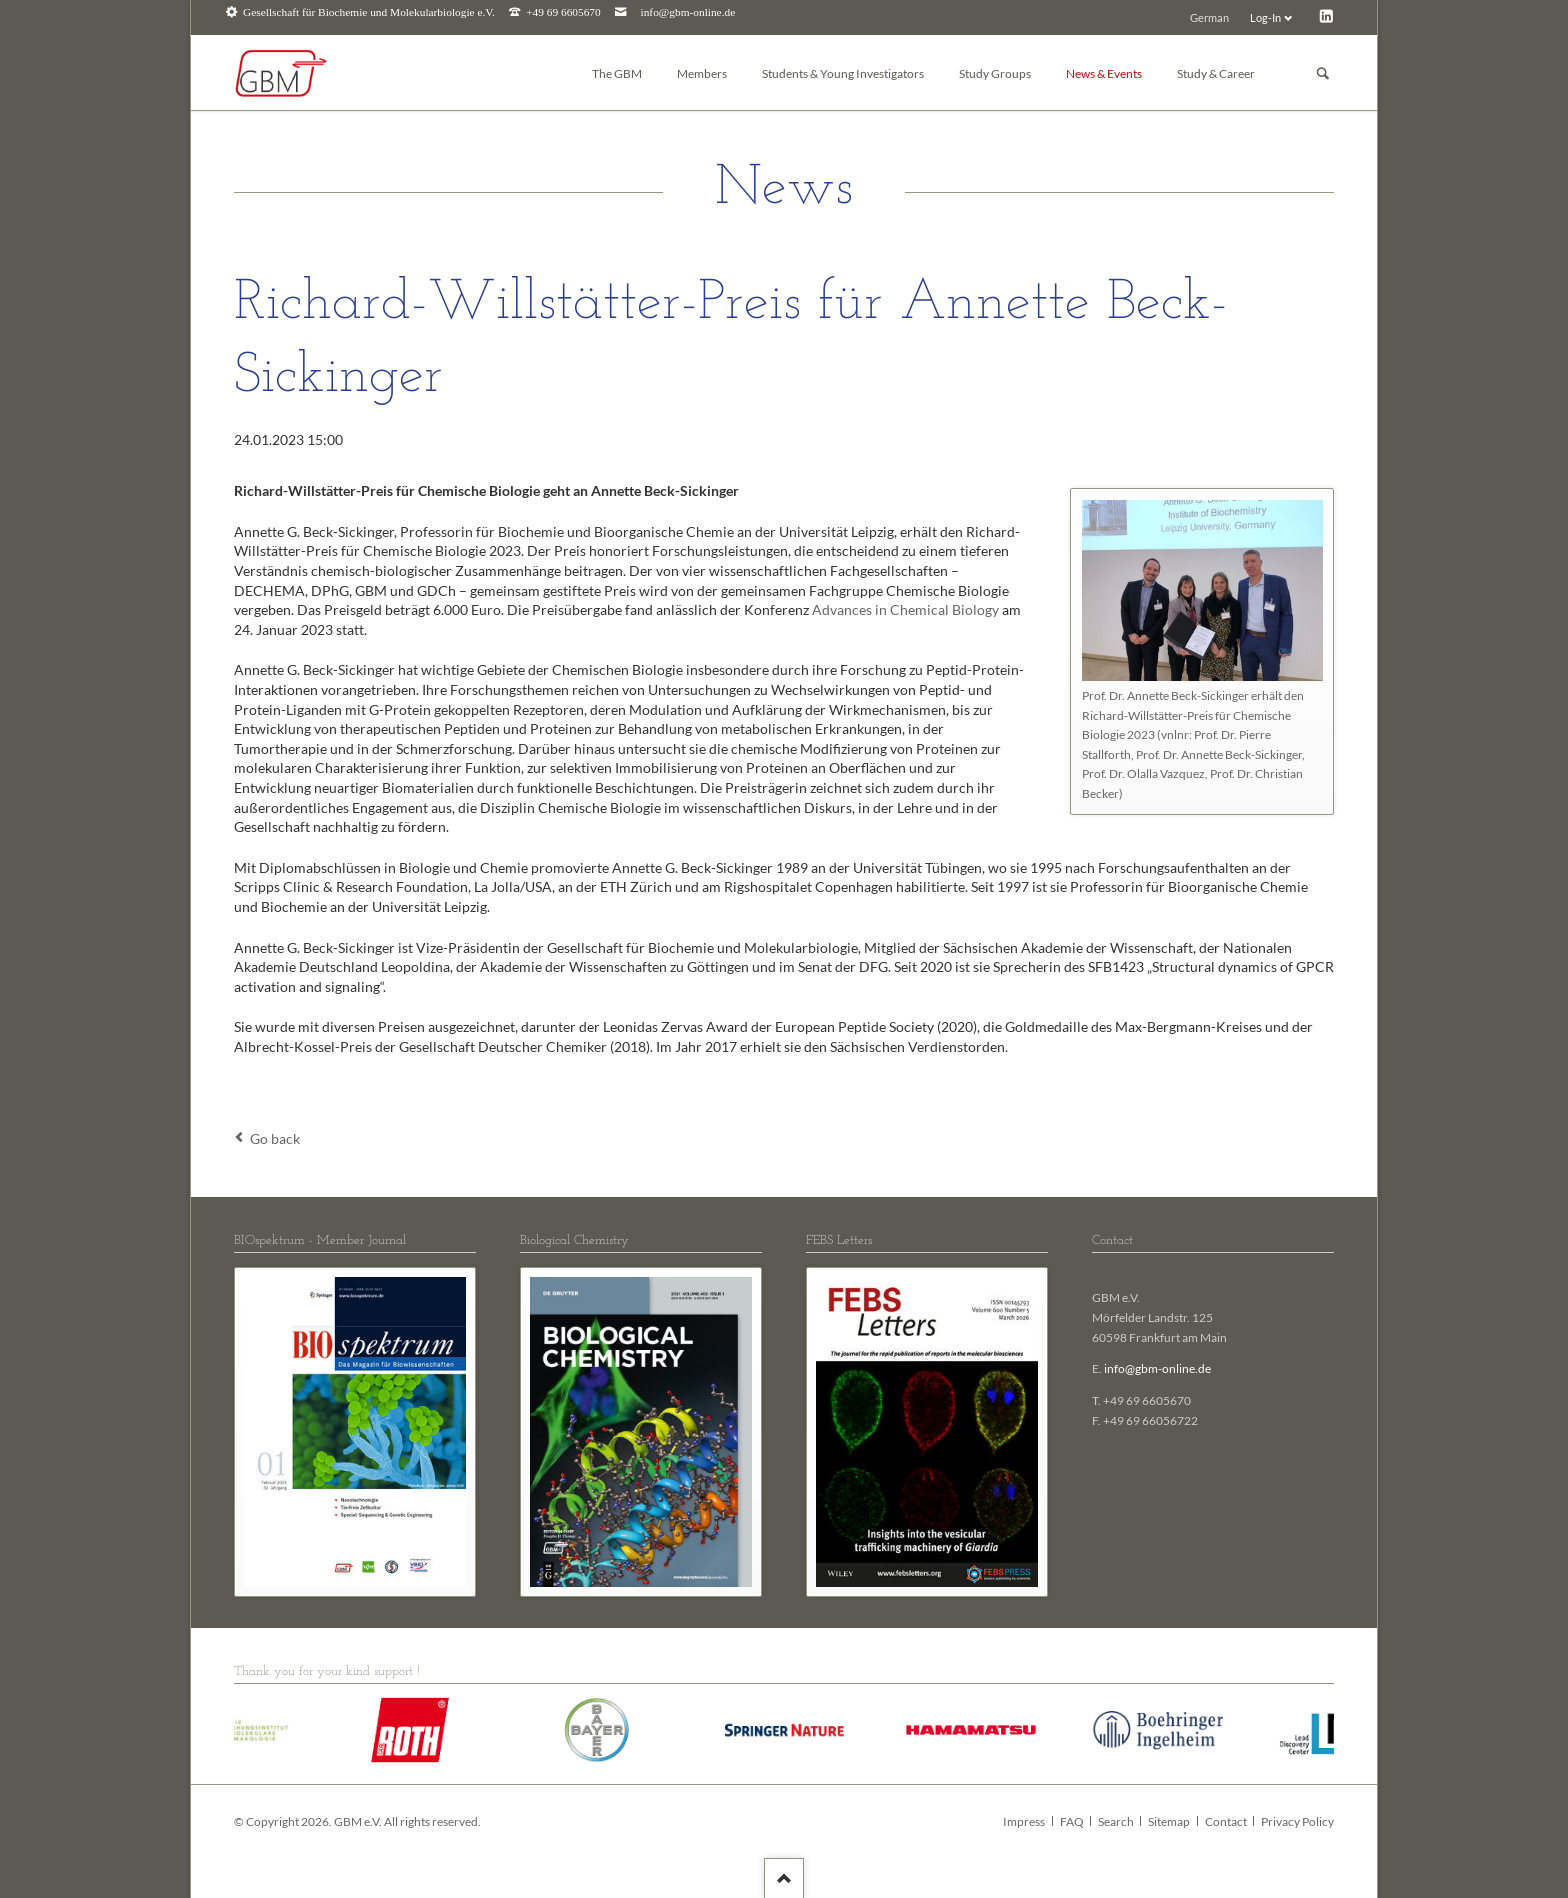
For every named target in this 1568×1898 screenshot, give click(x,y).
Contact (1226, 1821)
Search (1116, 1821)
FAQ (1072, 1821)
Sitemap (1169, 1821)
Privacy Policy (1297, 1821)
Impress (1024, 1821)
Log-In (1265, 17)
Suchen (1323, 73)
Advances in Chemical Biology (905, 609)
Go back (275, 1138)
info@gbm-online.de (688, 12)
